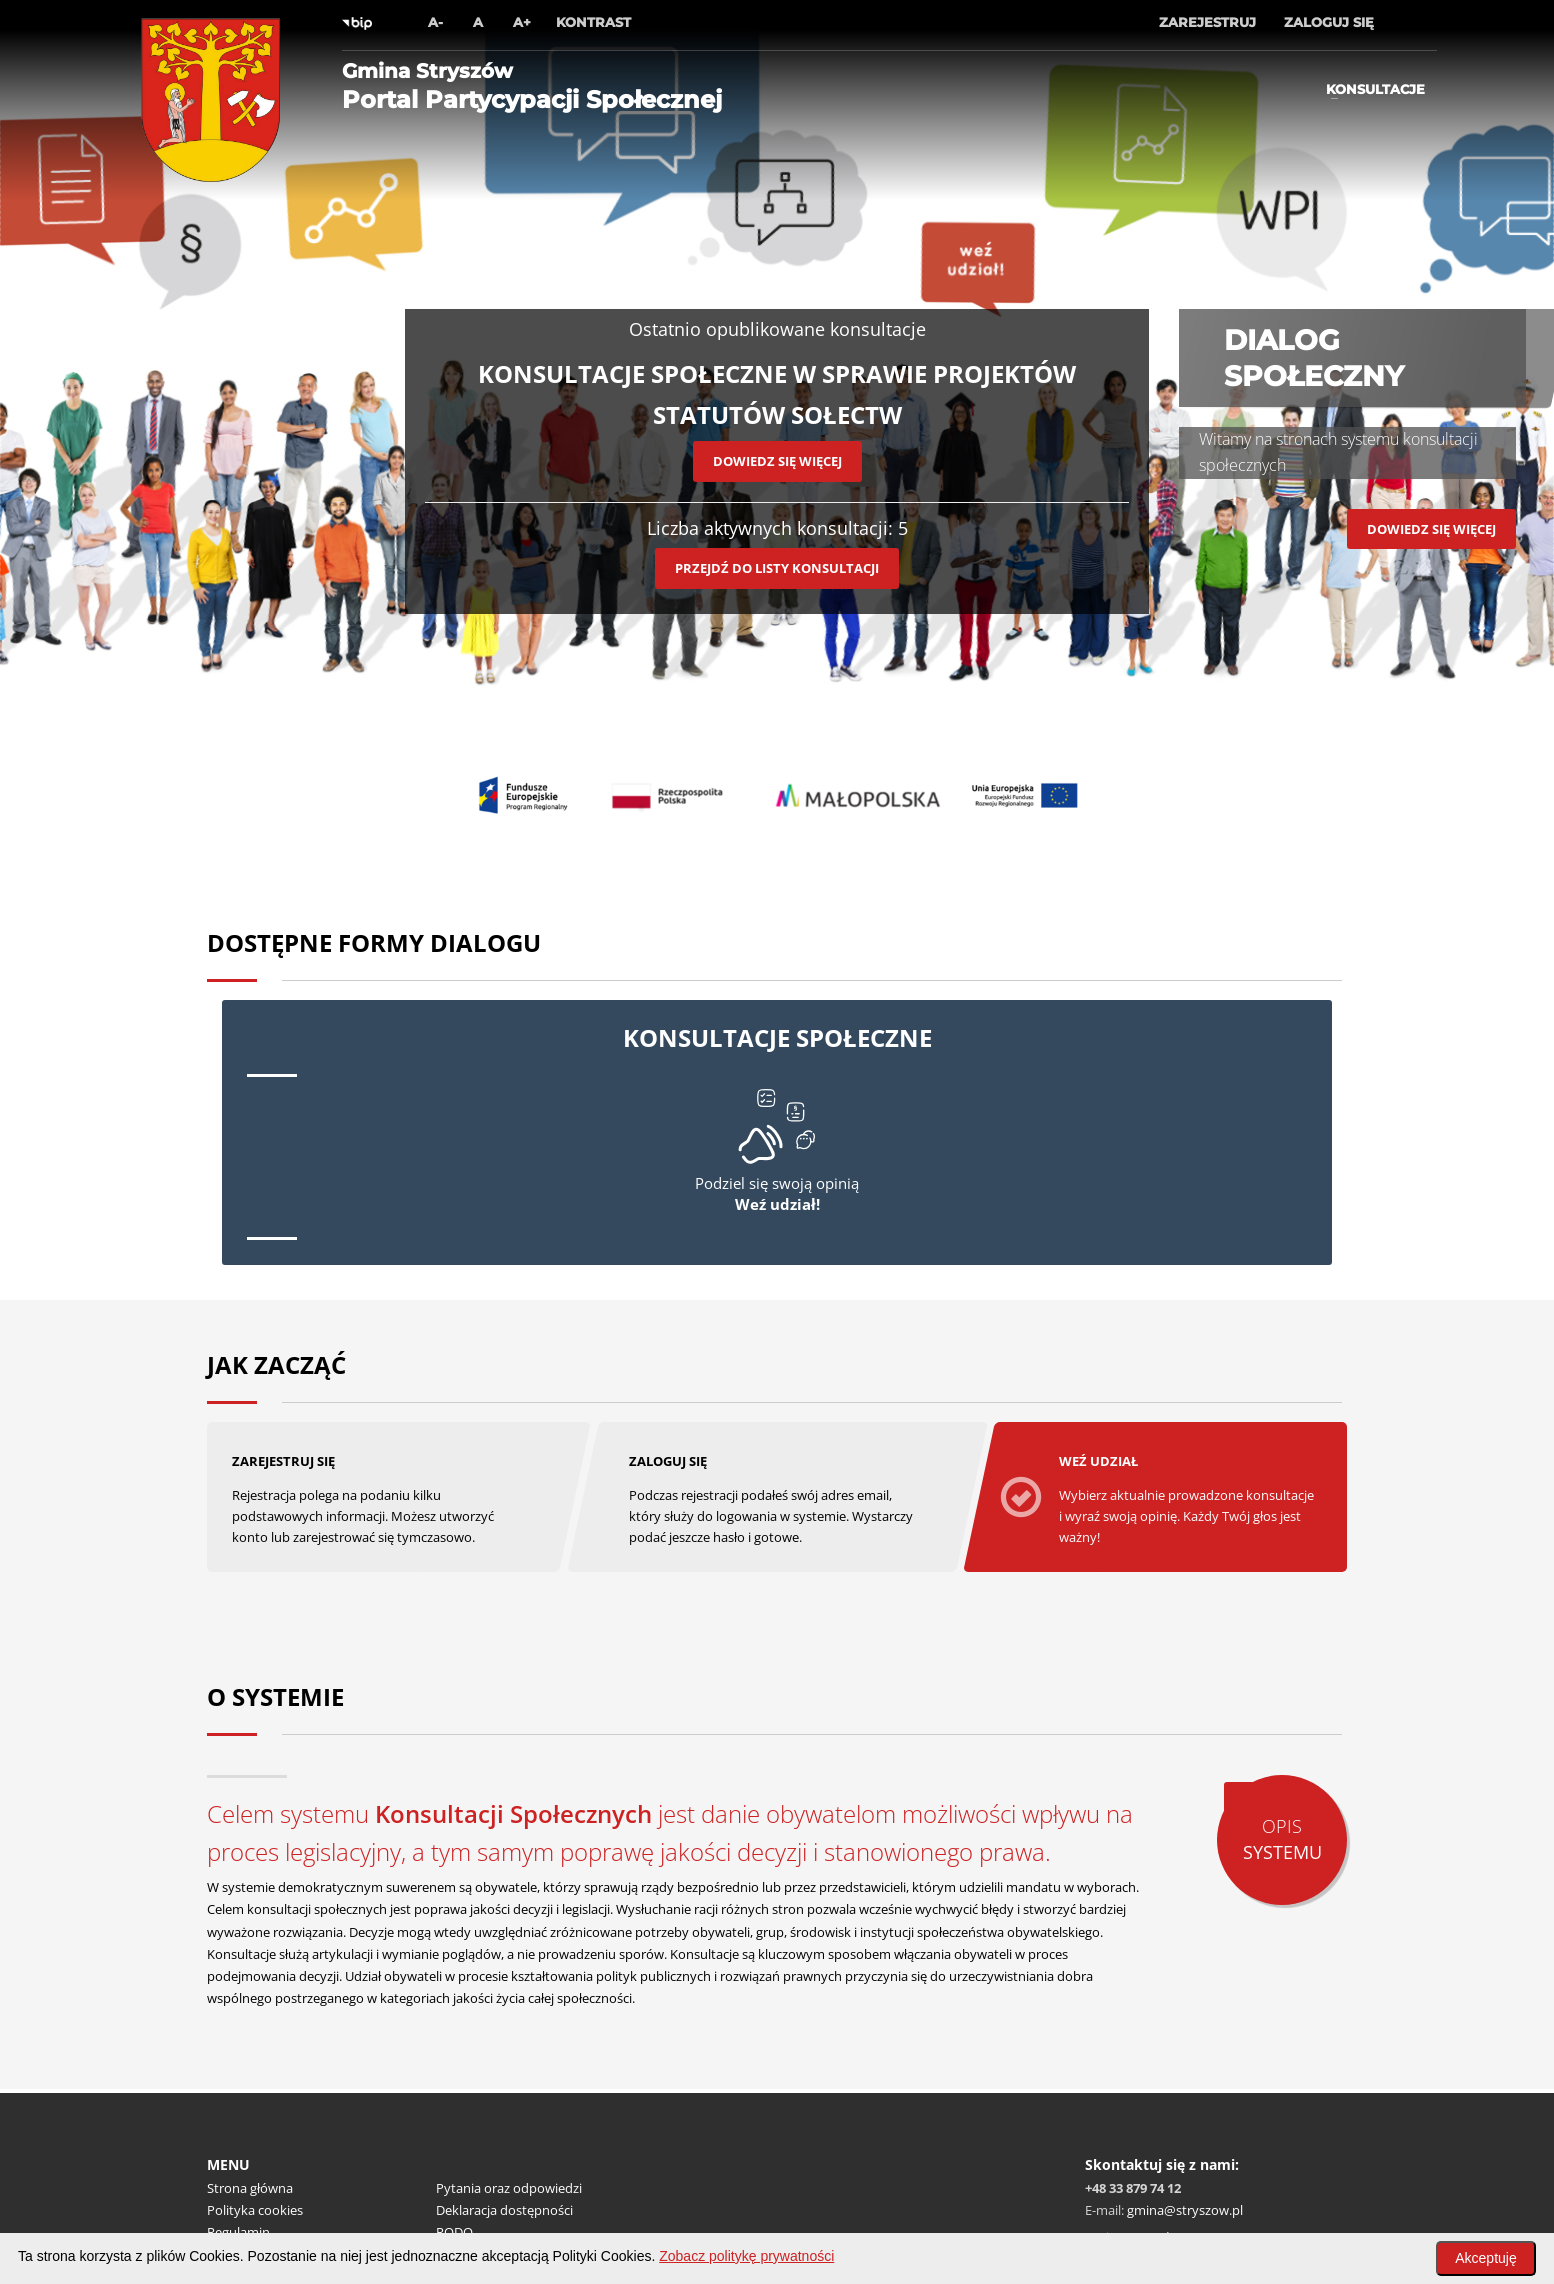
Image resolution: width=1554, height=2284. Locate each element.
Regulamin (238, 2231)
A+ (522, 22)
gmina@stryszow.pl (1185, 2209)
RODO (454, 2231)
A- (435, 22)
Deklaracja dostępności (504, 2209)
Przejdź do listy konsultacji (777, 568)
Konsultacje (1375, 89)
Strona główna (250, 2187)
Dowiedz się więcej (777, 461)
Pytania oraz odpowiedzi (509, 2187)
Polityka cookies (255, 2209)
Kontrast (593, 22)
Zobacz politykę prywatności (746, 2256)
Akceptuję (1485, 2258)
